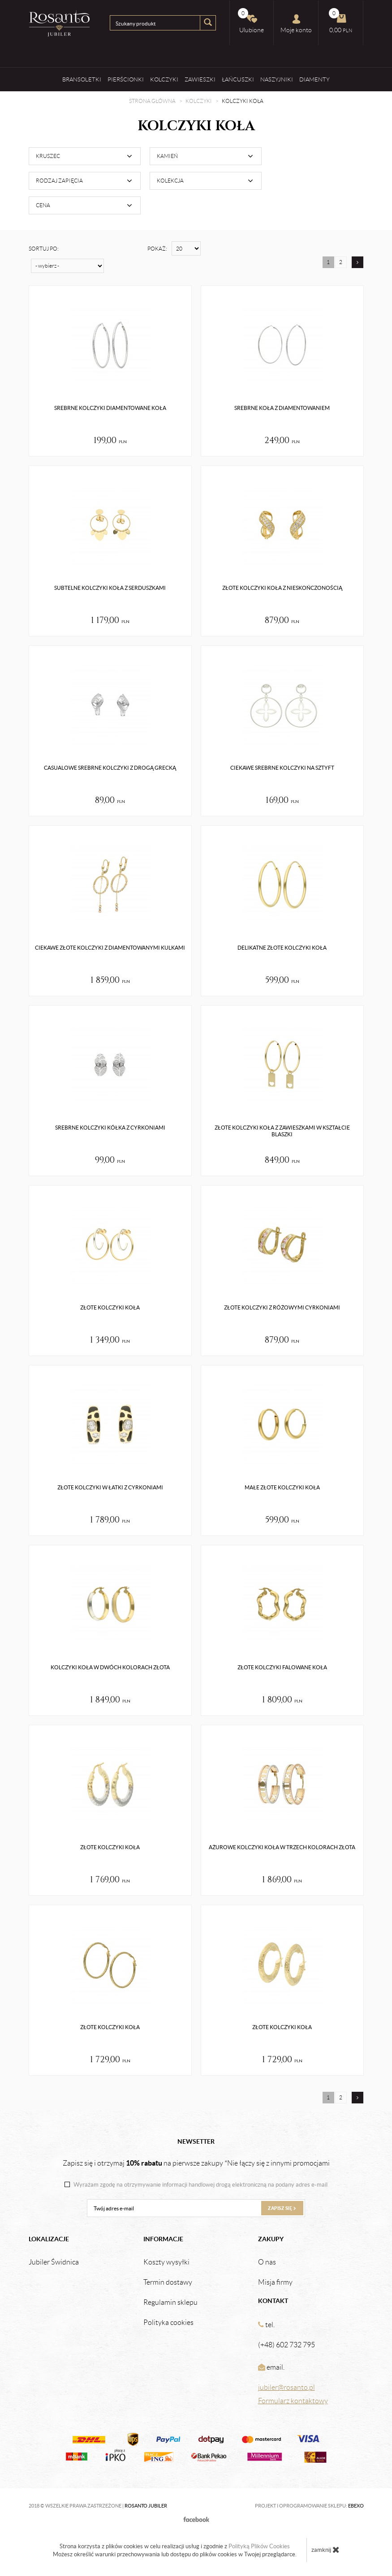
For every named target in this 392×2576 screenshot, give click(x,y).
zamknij (325, 2549)
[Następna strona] (357, 262)
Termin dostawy (167, 2282)
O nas (267, 2262)
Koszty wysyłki (166, 2262)
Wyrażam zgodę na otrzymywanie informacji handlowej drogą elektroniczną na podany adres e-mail (200, 2185)
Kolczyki (164, 79)
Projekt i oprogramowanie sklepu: (309, 2505)
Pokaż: (157, 249)
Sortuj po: (44, 249)
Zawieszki (200, 79)
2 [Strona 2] (340, 262)
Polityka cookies (168, 2323)
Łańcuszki (238, 79)
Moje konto (296, 24)
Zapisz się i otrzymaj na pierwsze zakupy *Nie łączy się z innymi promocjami (196, 2163)
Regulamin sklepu (170, 2302)
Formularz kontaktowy (293, 2401)
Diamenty (314, 79)
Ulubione (251, 21)
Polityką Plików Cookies (259, 2546)
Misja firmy (275, 2282)
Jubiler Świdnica (54, 2262)
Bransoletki (81, 79)
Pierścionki (125, 79)
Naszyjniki (276, 79)
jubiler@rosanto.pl (286, 2387)
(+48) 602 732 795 (286, 2345)
